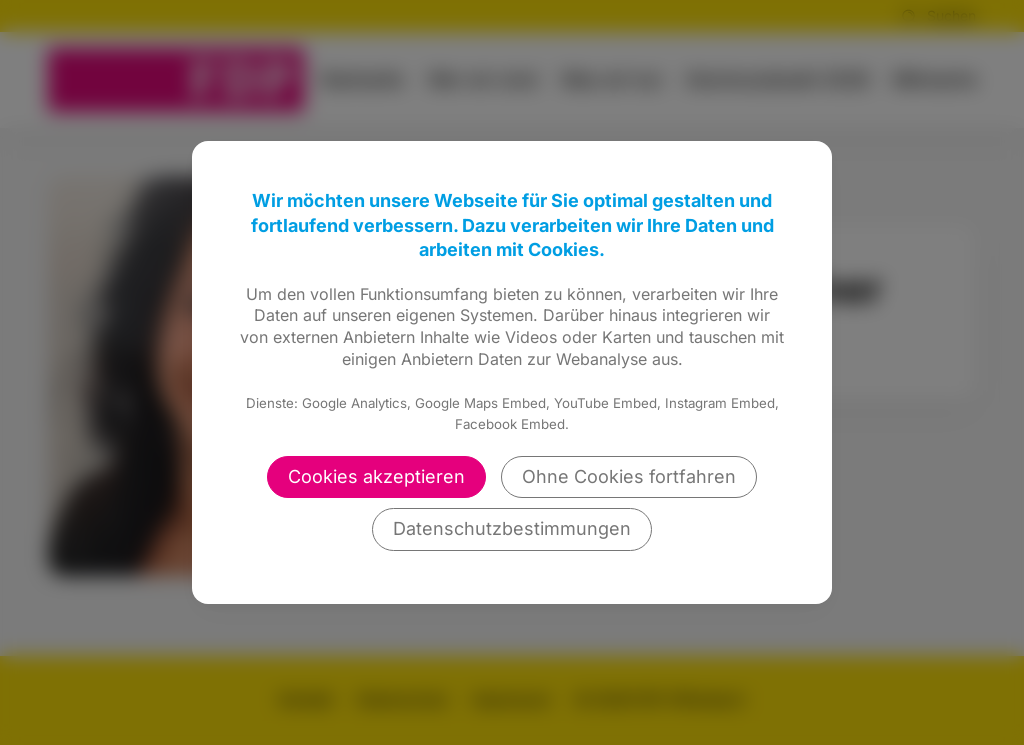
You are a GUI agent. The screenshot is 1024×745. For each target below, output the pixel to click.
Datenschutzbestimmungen (512, 528)
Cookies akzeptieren (376, 476)
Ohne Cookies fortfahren (629, 476)
